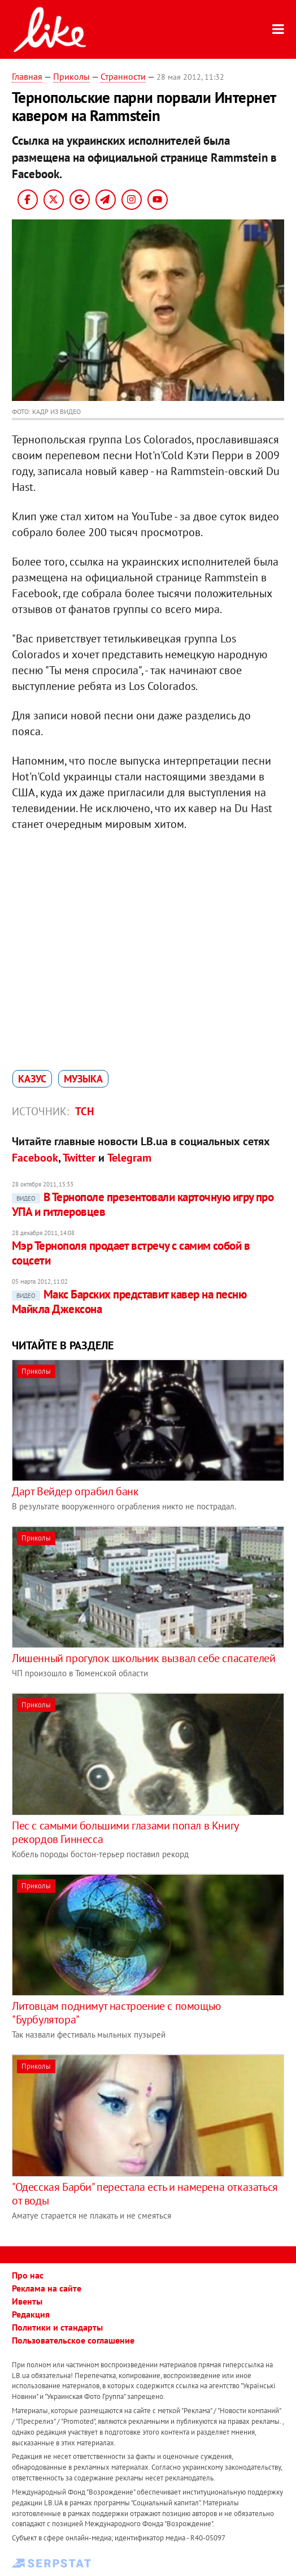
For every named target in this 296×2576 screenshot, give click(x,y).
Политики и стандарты (57, 2327)
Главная (27, 76)
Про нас (27, 2275)
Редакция (31, 2314)
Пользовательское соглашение (73, 2340)
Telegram (129, 1157)
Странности (123, 76)
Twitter (79, 1157)
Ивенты (27, 2301)
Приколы (71, 76)
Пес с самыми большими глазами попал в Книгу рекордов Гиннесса (125, 1832)
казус (32, 1078)
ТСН (84, 1111)
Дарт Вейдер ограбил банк (75, 1491)
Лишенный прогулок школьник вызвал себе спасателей (143, 1658)
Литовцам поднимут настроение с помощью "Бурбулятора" (116, 2013)
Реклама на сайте (46, 2288)
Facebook (35, 1157)
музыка (83, 1078)
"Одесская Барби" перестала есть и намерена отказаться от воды (145, 2194)
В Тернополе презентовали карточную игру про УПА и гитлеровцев (142, 1204)
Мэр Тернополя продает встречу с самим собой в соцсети (131, 1253)
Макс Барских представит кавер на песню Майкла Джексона (129, 1302)
